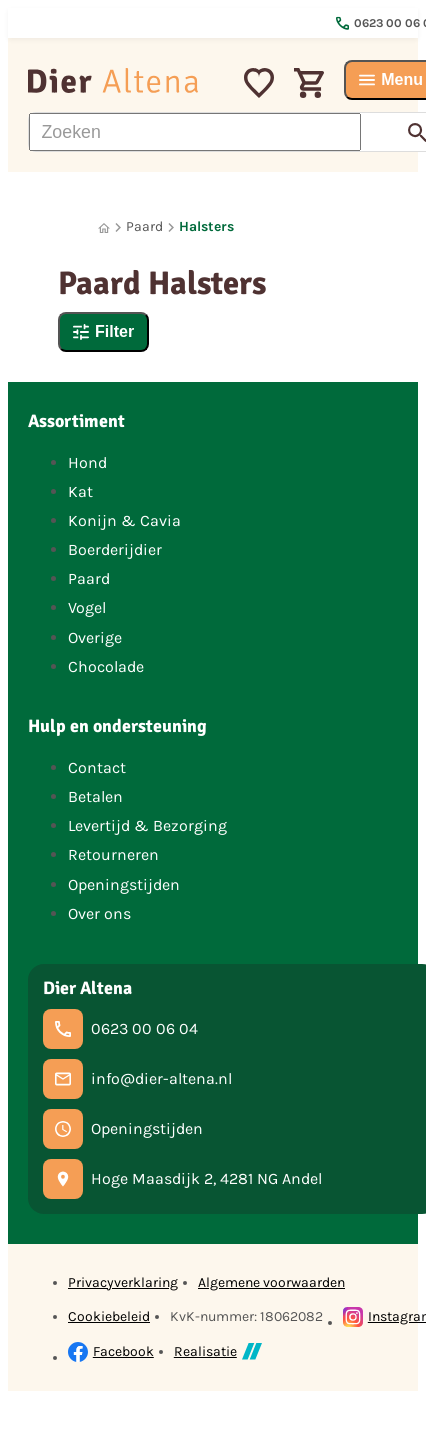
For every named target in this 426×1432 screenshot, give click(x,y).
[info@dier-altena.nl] (137, 1079)
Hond (87, 462)
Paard (144, 226)
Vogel (87, 607)
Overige (95, 637)
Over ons (99, 913)
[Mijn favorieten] (259, 80)
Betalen (95, 796)
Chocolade (106, 666)
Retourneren (113, 854)
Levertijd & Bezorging (147, 825)
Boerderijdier (115, 549)
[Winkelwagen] (309, 80)
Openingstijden (124, 884)
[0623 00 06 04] (120, 1029)
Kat (80, 491)
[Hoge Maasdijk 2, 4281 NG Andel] (182, 1179)
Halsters (206, 226)
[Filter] (103, 332)
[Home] (104, 227)
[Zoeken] (195, 132)
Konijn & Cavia (124, 520)
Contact (97, 767)
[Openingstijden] (123, 1129)
